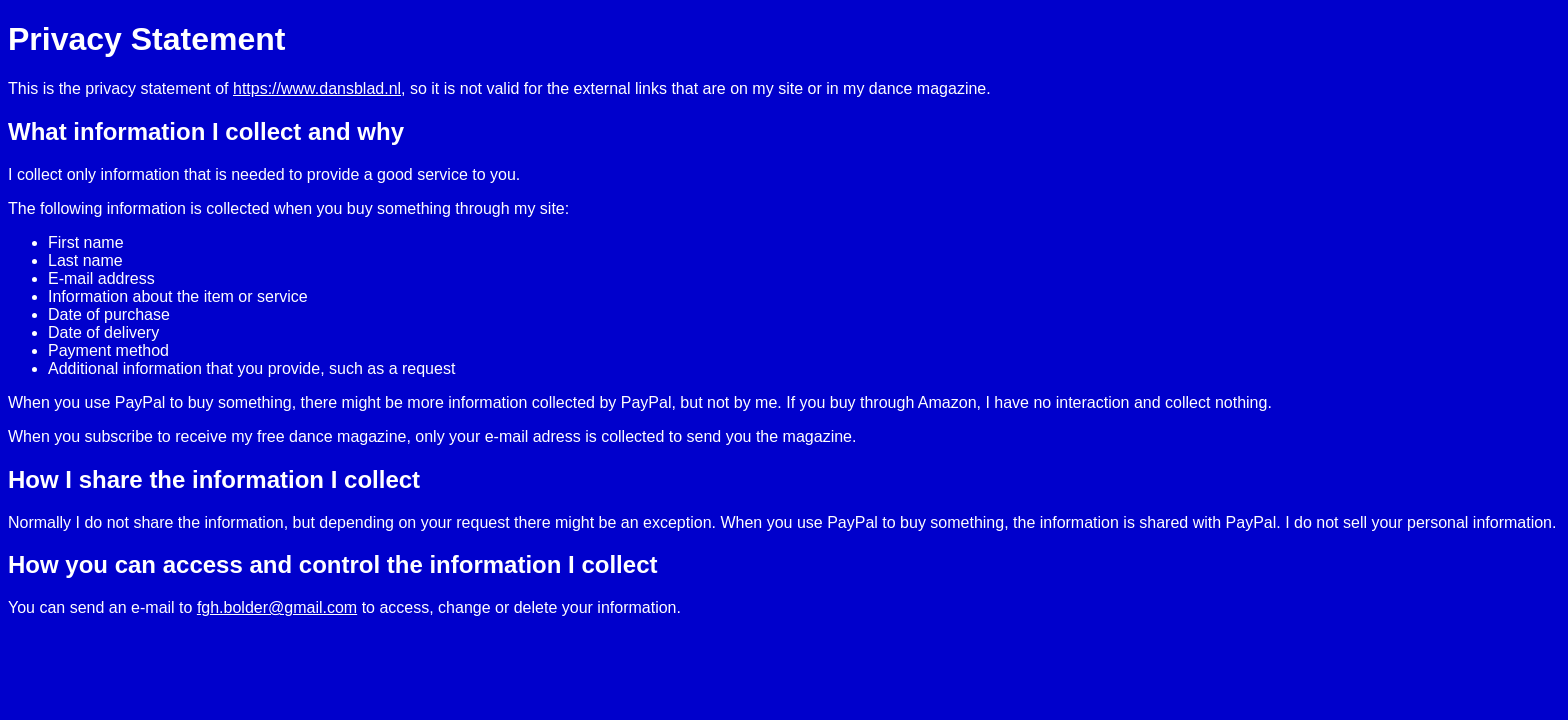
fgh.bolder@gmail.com (277, 607)
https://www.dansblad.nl (317, 88)
